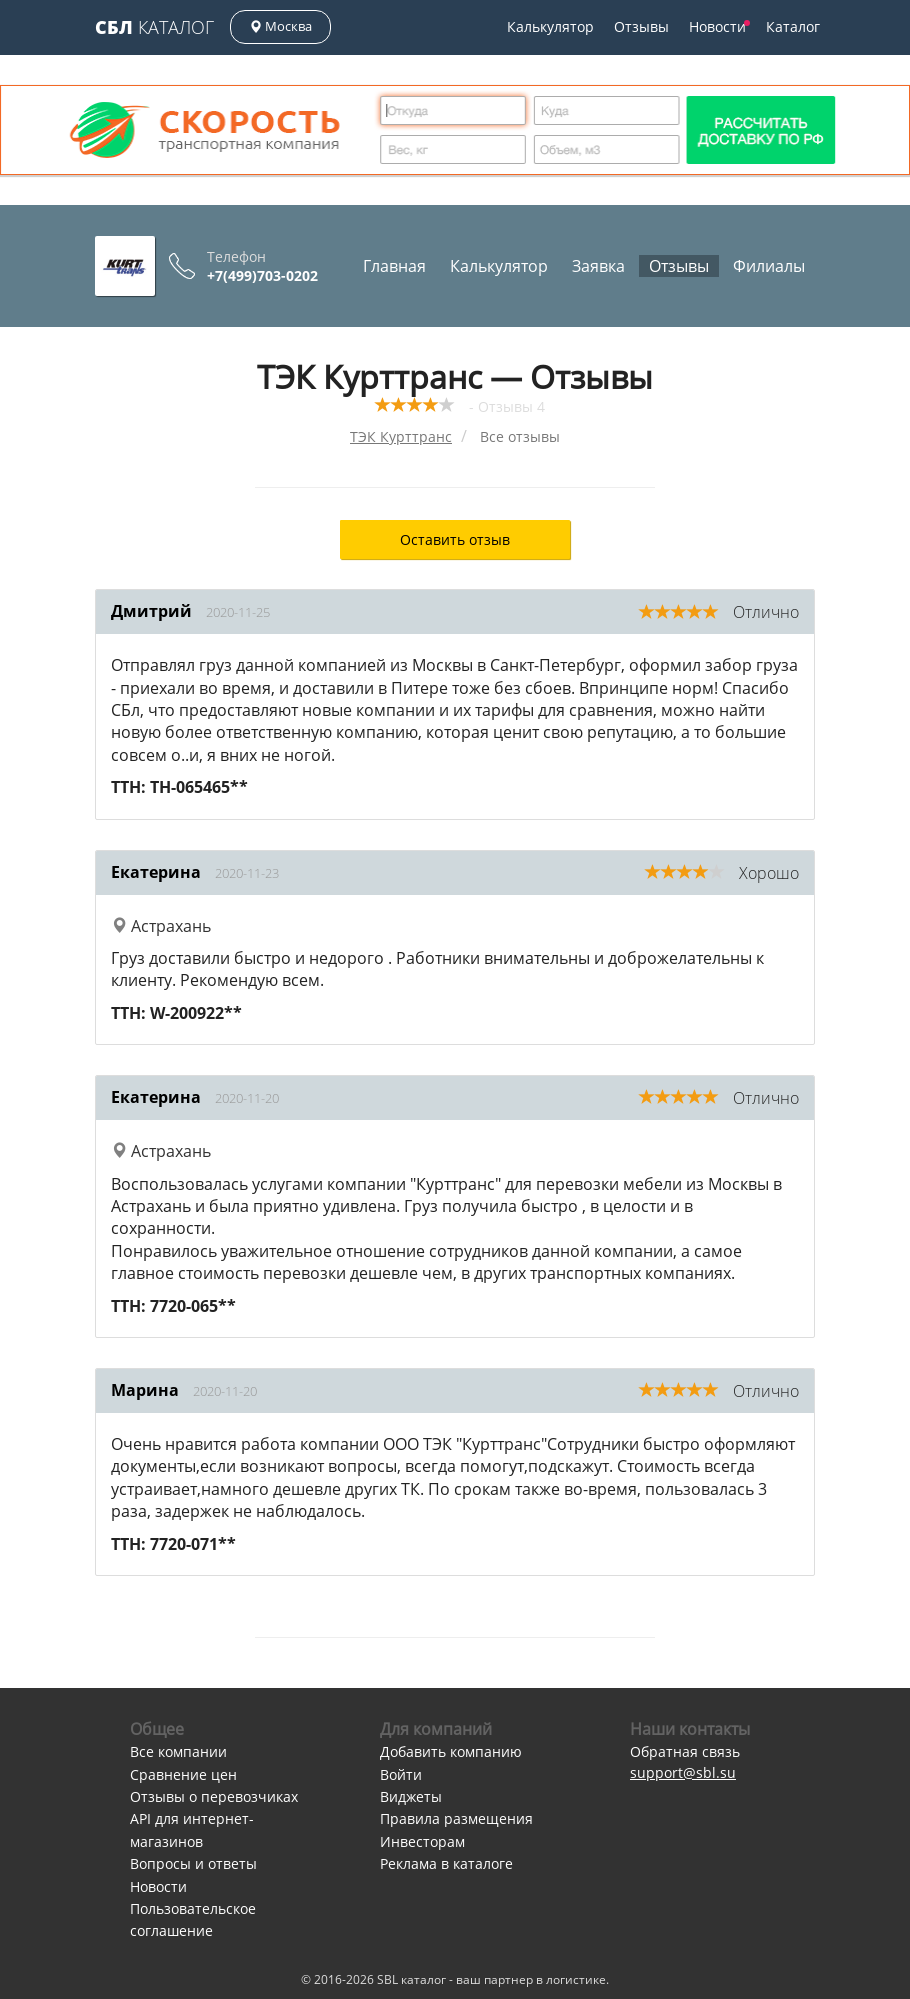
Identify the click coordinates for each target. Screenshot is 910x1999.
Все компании (178, 1751)
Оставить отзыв (455, 539)
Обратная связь (685, 1751)
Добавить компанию (451, 1751)
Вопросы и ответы (193, 1863)
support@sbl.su (683, 1772)
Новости (719, 26)
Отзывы (641, 26)
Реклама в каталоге (446, 1863)
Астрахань (161, 926)
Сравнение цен (183, 1774)
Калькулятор (550, 26)
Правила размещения (456, 1818)
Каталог (154, 27)
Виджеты (411, 1796)
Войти (401, 1774)
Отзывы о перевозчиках (214, 1796)
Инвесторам (422, 1841)
